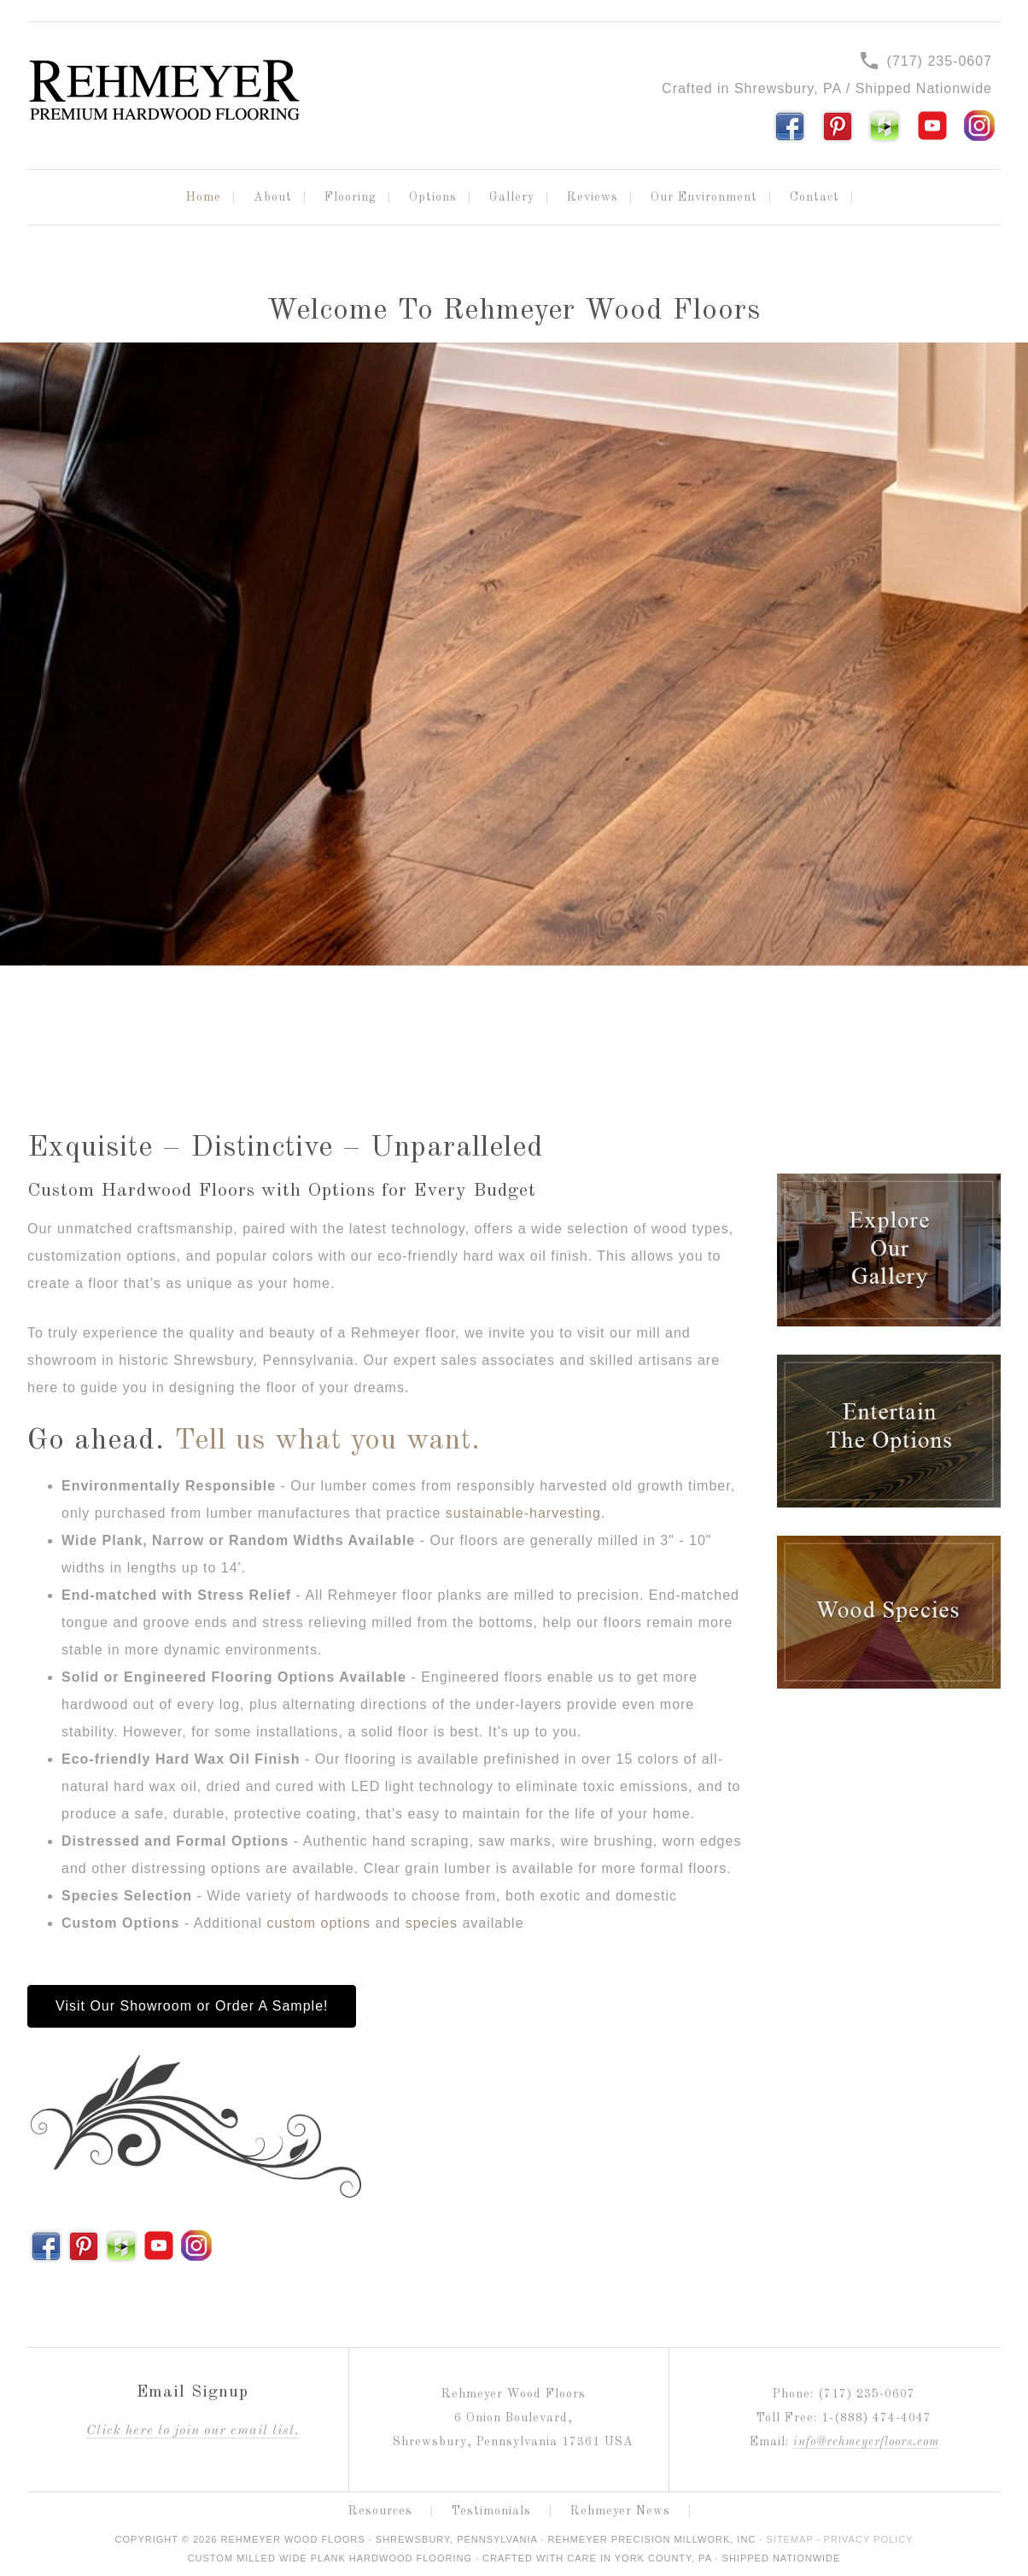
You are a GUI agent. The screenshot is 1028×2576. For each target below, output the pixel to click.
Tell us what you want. (327, 1440)
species (432, 1923)
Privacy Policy (869, 2539)
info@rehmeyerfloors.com (866, 2442)
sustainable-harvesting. (526, 1513)
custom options (319, 1923)
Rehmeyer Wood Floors (164, 90)
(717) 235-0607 (926, 61)
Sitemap (789, 2539)
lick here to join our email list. (192, 2431)
